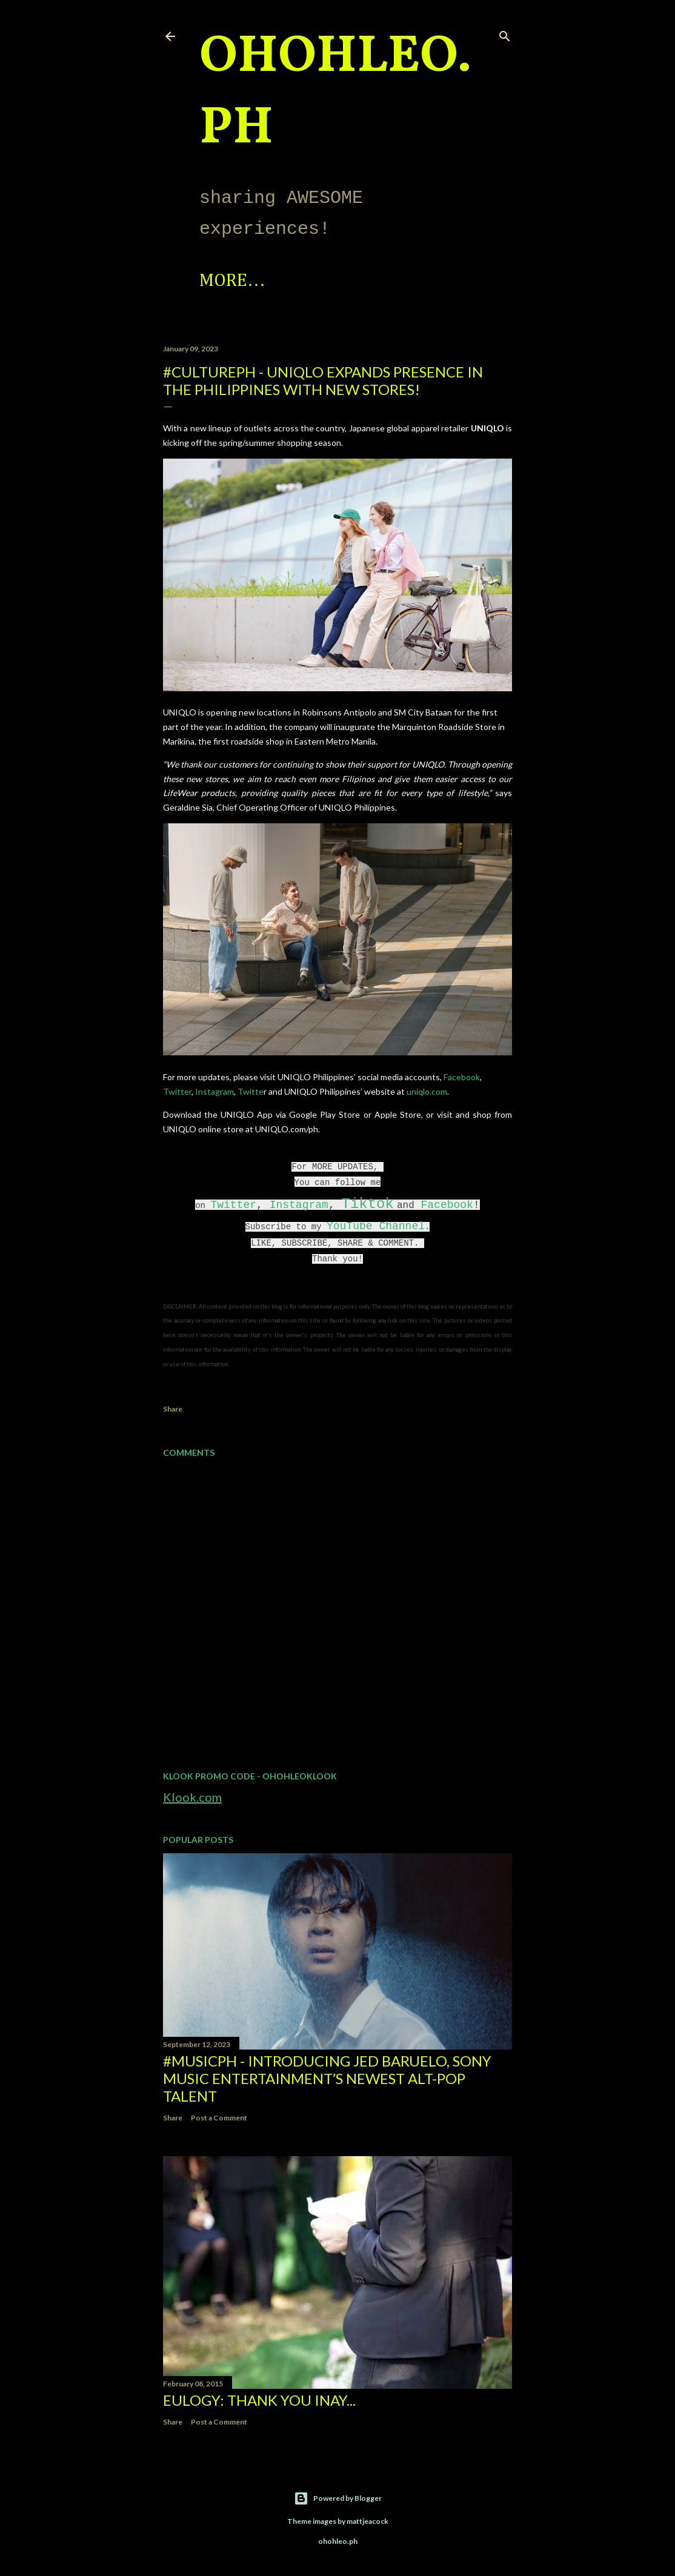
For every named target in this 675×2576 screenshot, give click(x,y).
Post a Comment (219, 2117)
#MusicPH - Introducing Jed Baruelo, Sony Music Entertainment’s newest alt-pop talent (327, 2078)
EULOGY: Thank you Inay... (259, 2400)
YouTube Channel (376, 1226)
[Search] (504, 33)
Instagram (214, 1091)
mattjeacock (367, 2521)
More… (341, 281)
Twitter (177, 1091)
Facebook (462, 1077)
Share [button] (172, 1408)
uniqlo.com (427, 1091)
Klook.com (192, 1797)
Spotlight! (247, 281)
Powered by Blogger (338, 2498)
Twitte (251, 1091)
